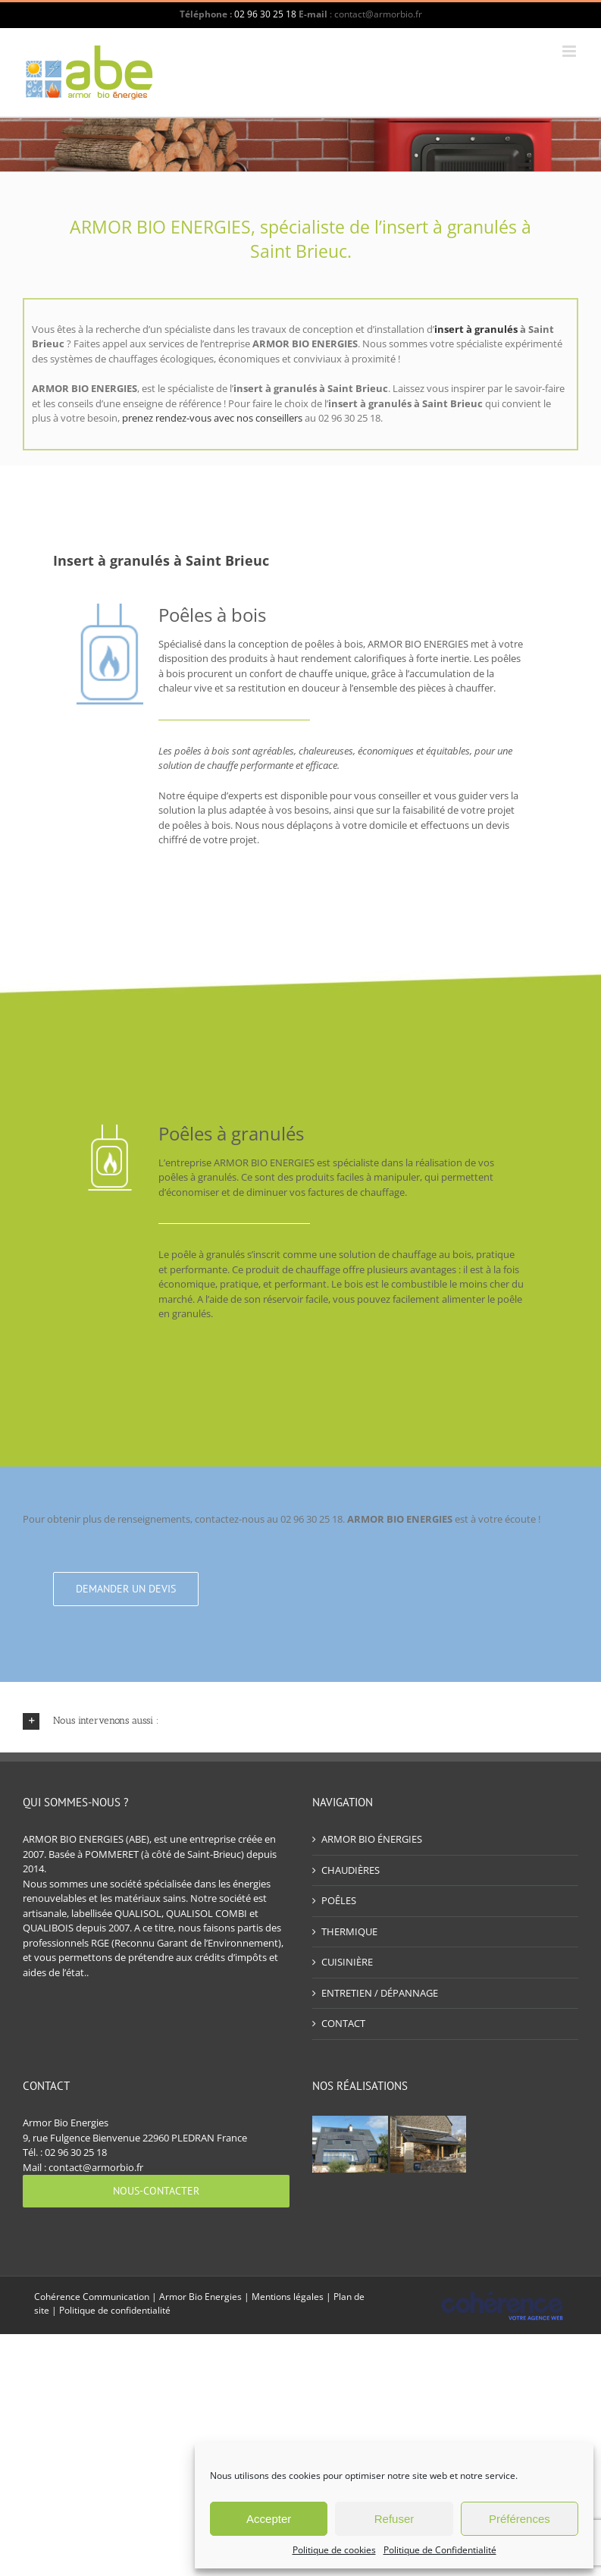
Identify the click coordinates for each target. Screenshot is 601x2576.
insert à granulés (476, 329)
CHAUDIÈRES (350, 1870)
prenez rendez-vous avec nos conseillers (212, 418)
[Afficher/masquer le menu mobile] (570, 51)
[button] (300, 1721)
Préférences (519, 2518)
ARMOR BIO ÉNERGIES (371, 1839)
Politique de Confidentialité (439, 2549)
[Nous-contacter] (156, 2191)
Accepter (268, 2518)
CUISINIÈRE (347, 1962)
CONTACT (343, 2023)
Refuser (394, 2518)
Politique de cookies (334, 2549)
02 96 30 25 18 (265, 14)
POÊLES (338, 1900)
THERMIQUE (349, 1931)
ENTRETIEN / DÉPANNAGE (379, 1993)
